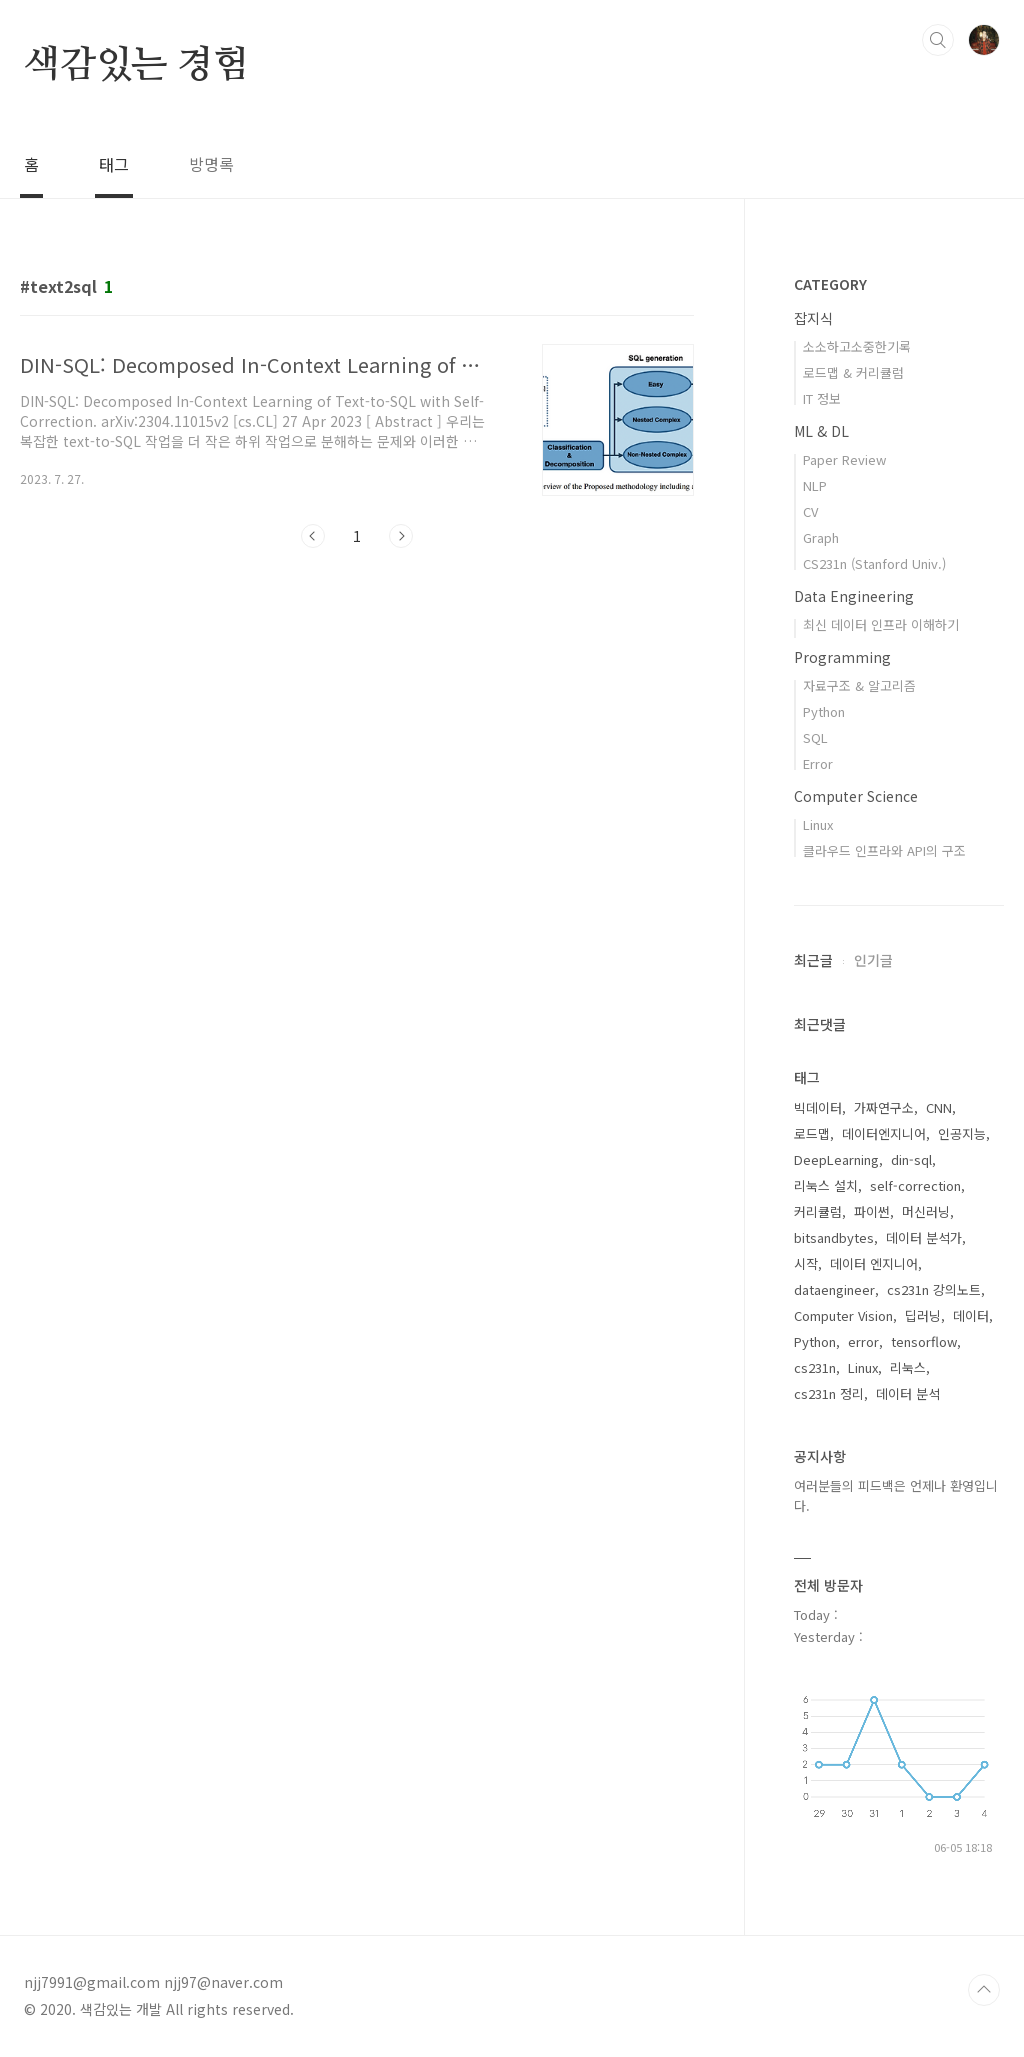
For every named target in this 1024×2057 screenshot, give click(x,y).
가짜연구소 (884, 1107)
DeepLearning (836, 1159)
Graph (821, 537)
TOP (984, 1990)
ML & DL (821, 431)
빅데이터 (818, 1107)
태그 (114, 164)
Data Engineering (854, 596)
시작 (806, 1263)
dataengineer (834, 1289)
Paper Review (844, 459)
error (863, 1341)
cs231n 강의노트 (934, 1289)
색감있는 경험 (136, 66)
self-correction (915, 1185)
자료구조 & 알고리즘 (859, 685)
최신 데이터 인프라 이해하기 (881, 624)
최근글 (813, 960)
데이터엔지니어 (884, 1133)
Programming (842, 657)
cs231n (815, 1367)
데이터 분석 (908, 1393)
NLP (815, 485)
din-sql (911, 1159)
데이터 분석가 (924, 1237)
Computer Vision (843, 1315)
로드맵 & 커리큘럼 (853, 372)
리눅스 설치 (826, 1185)
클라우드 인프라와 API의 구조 (884, 850)
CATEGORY (830, 284)
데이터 (971, 1315)
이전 (313, 536)
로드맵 (812, 1133)
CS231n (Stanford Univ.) (874, 563)
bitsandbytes (834, 1237)
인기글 (873, 960)
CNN (939, 1107)
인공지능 (962, 1133)
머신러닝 (926, 1211)
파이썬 (872, 1211)
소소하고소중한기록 (857, 346)
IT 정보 (822, 398)
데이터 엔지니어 (874, 1263)
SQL (815, 737)
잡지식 (813, 318)
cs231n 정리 (829, 1393)
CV (810, 511)
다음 (401, 536)
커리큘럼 (818, 1211)
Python (824, 711)
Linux (818, 824)
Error (818, 763)
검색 (938, 40)
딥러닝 (923, 1315)
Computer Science (856, 796)
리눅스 (908, 1367)
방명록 (211, 164)
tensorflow (924, 1341)
